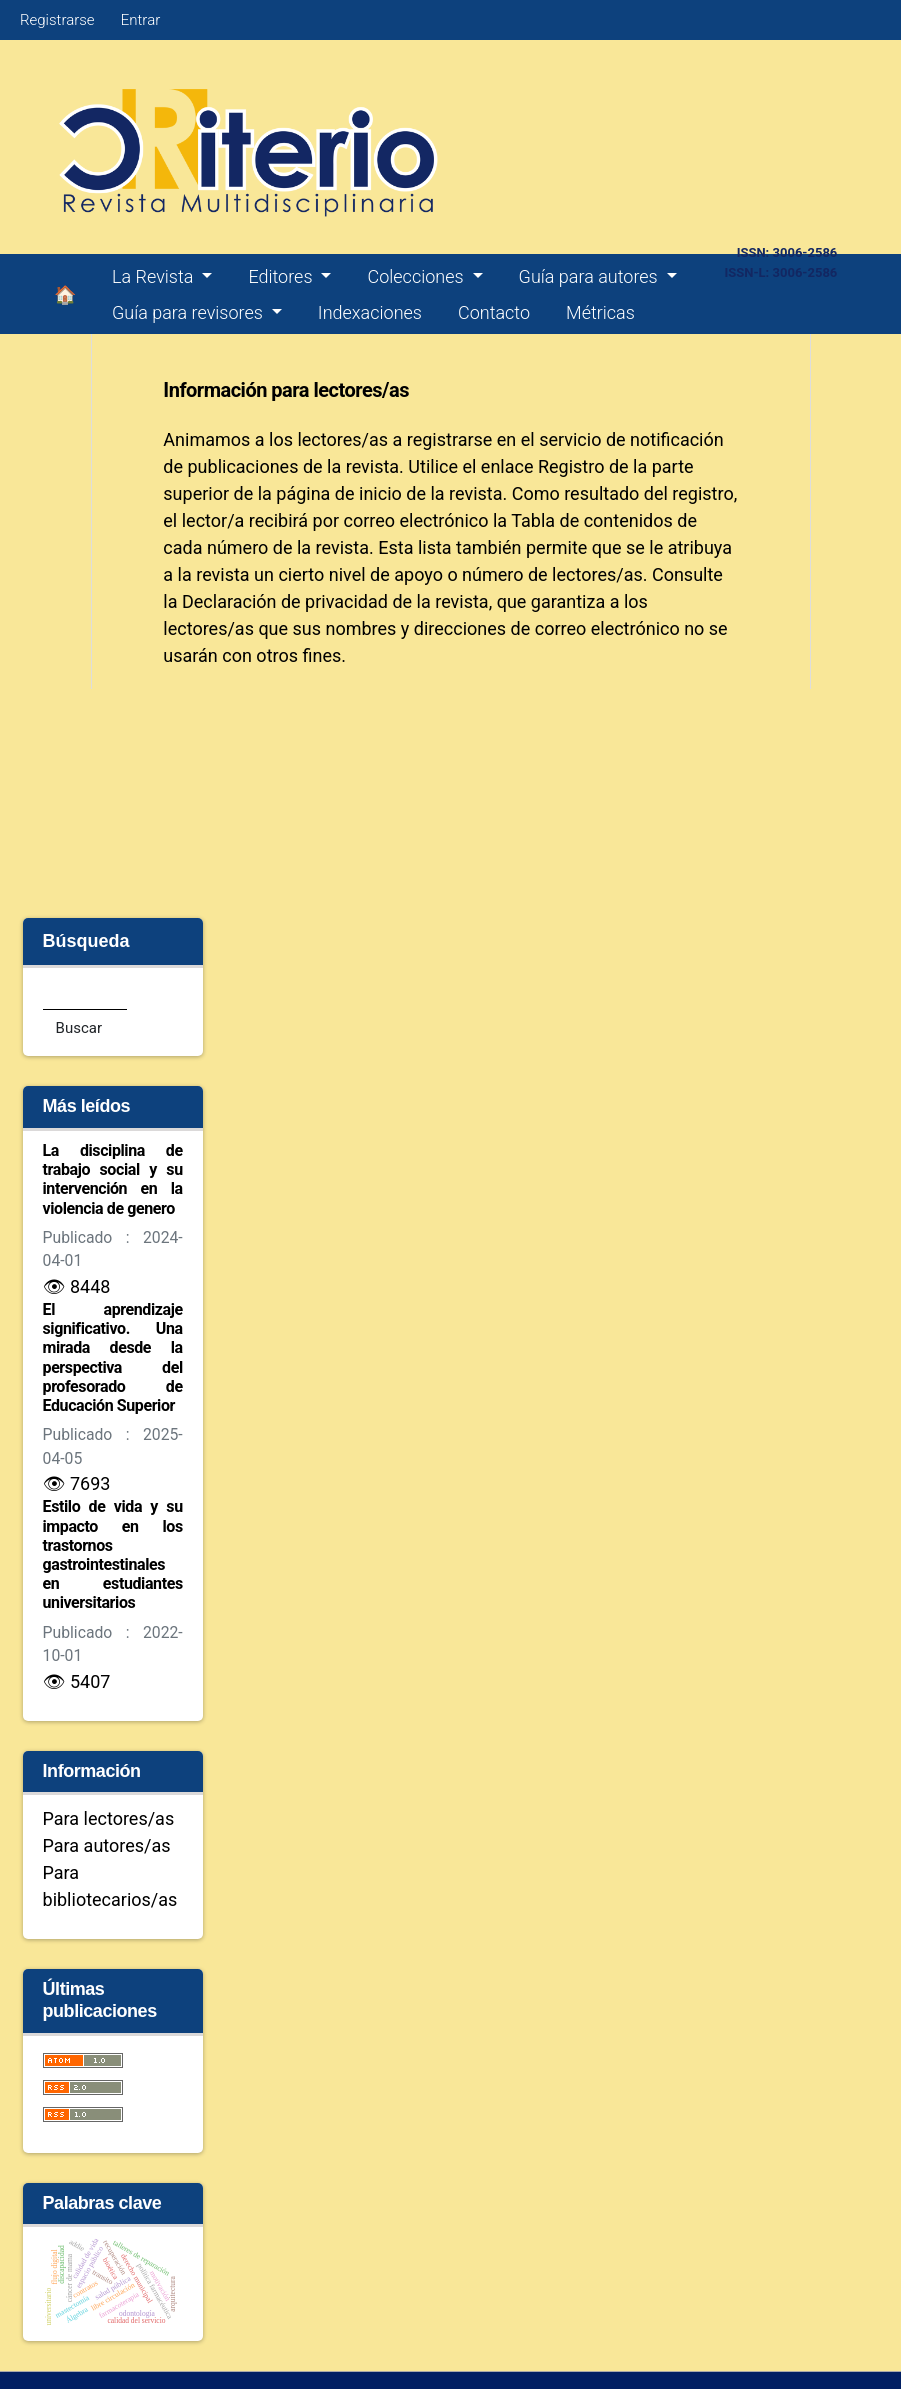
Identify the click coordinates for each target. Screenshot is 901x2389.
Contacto (494, 312)
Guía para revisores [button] (189, 312)
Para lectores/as (109, 1818)
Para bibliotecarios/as (110, 1886)
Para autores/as (107, 1845)
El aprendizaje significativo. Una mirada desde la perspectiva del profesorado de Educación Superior (113, 1357)
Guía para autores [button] (591, 276)
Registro (571, 466)
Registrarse (57, 20)
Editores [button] (282, 276)
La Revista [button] (155, 276)
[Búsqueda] (85, 994)
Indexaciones (370, 312)
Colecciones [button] (417, 276)
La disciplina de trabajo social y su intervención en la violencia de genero (113, 1179)
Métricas (600, 312)
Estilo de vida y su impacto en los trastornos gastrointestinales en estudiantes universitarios (113, 1554)
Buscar (79, 1028)
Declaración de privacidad (285, 601)
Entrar (140, 20)
